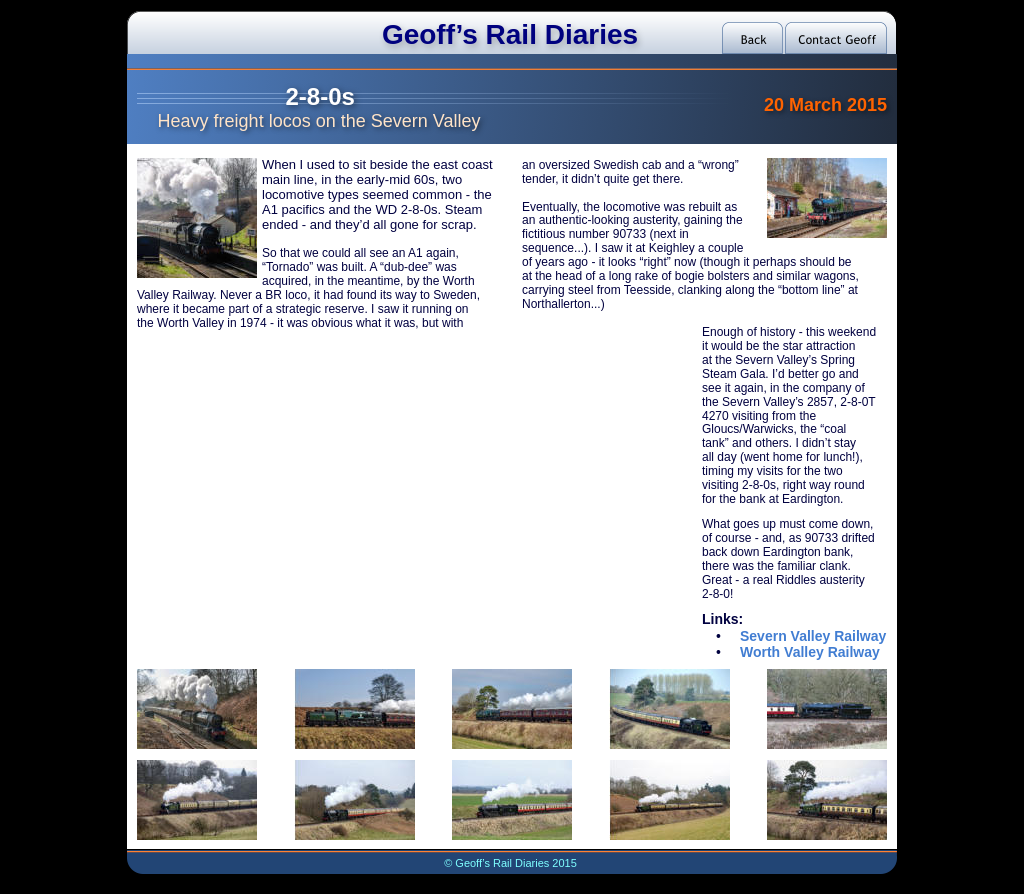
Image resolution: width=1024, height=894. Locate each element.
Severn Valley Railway (813, 636)
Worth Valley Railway (810, 652)
